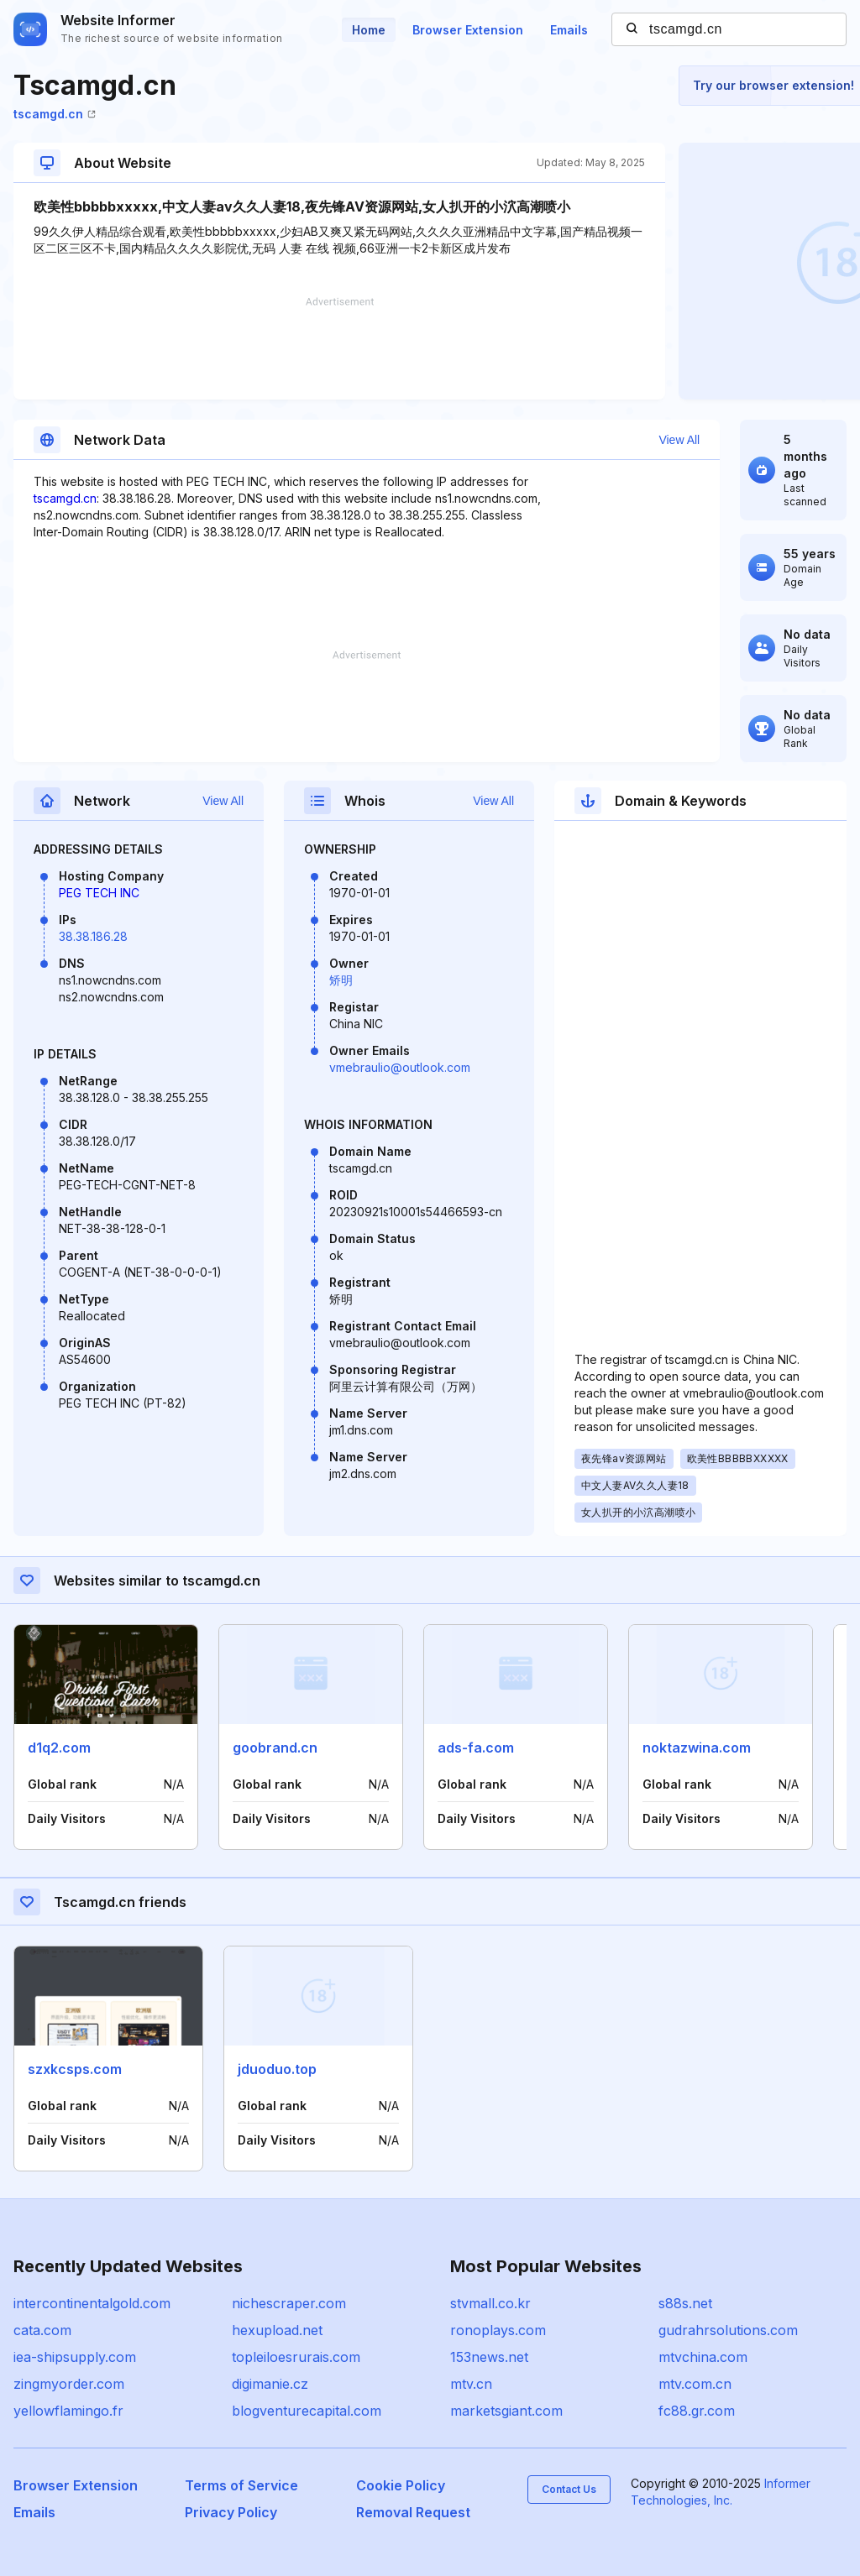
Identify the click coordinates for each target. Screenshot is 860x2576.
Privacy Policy (231, 2512)
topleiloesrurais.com (296, 2357)
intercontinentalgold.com (91, 2303)
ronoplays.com (498, 2330)
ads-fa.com (476, 1747)
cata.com (42, 2330)
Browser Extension (467, 30)
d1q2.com (59, 1747)
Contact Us (569, 2489)
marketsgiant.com (506, 2410)
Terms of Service (241, 2485)
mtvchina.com (702, 2357)
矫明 (341, 980)
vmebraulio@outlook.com (399, 1067)
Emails (569, 30)
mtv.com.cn (695, 2383)
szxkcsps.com (75, 2069)
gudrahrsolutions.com (728, 2330)
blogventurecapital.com (306, 2410)
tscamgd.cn (54, 114)
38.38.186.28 (93, 936)
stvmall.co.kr (490, 2303)
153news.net (489, 2357)
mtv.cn (471, 2383)
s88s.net (685, 2303)
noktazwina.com (696, 1747)
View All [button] (679, 440)
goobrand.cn (275, 1747)
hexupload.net (277, 2330)
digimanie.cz (270, 2383)
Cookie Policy (400, 2485)
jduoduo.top (277, 2069)
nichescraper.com (289, 2303)
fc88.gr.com (696, 2410)
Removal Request (413, 2512)
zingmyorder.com (68, 2383)
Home (368, 30)
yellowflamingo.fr (68, 2410)
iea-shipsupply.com (74, 2357)
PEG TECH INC (99, 893)
